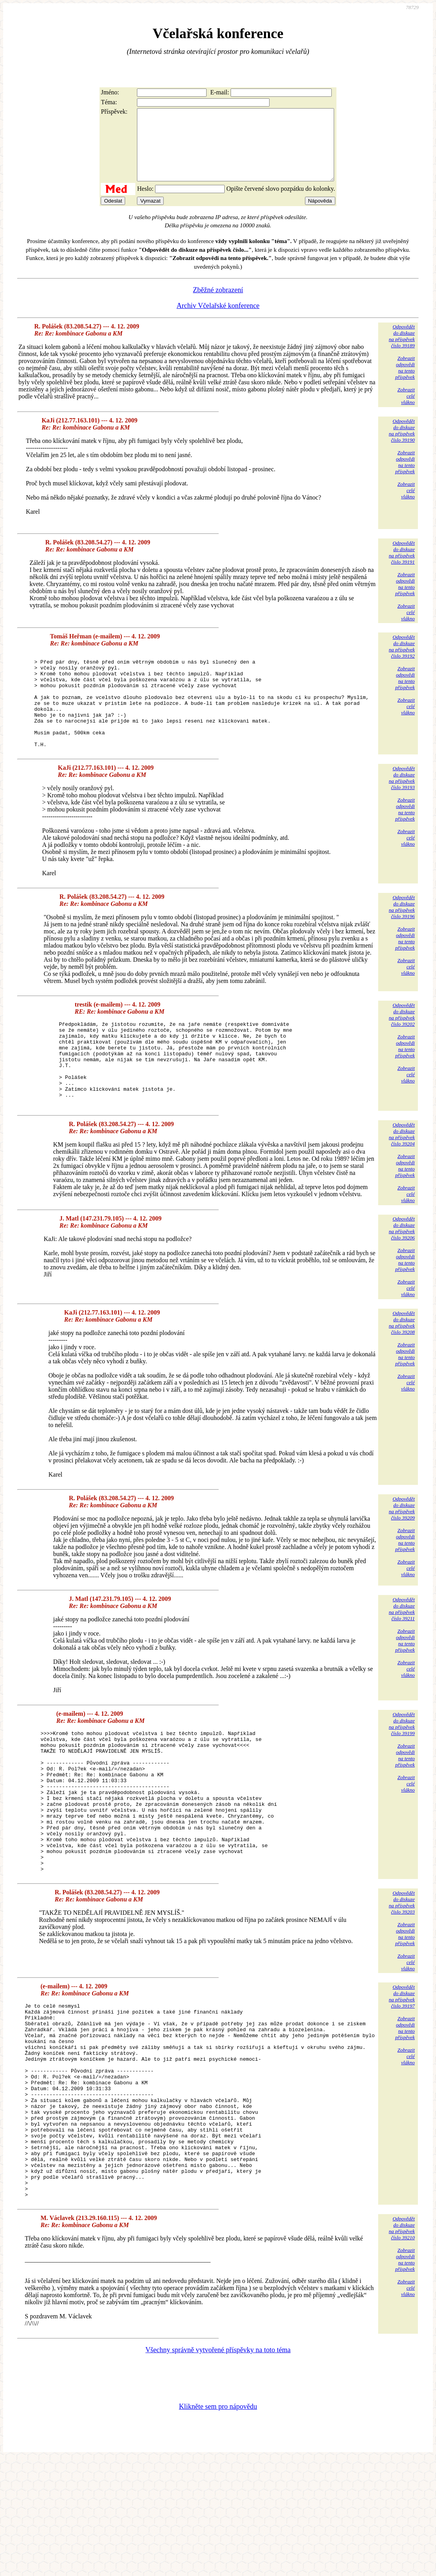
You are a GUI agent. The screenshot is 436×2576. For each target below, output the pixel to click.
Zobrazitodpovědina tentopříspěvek (405, 381)
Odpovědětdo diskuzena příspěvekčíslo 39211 (402, 1658)
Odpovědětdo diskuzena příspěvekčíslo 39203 (402, 1980)
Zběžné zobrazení (218, 304)
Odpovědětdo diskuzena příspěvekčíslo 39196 (402, 940)
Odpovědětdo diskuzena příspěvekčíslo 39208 (402, 1372)
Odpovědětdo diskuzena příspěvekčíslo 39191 (402, 566)
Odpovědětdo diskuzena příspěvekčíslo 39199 (402, 1773)
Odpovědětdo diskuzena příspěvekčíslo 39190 (402, 444)
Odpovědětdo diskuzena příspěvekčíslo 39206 (402, 1277)
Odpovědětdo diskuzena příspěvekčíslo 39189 (402, 350)
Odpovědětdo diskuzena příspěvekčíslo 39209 (402, 1557)
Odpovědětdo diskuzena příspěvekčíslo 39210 (402, 2345)
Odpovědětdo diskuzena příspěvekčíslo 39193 (402, 810)
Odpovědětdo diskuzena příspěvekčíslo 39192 (402, 660)
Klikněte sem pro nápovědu (218, 2523)
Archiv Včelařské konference (218, 320)
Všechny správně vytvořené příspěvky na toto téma (218, 2467)
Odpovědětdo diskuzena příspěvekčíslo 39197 (402, 2074)
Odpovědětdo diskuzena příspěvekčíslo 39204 (402, 1183)
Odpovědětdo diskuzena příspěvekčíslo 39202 (402, 1047)
